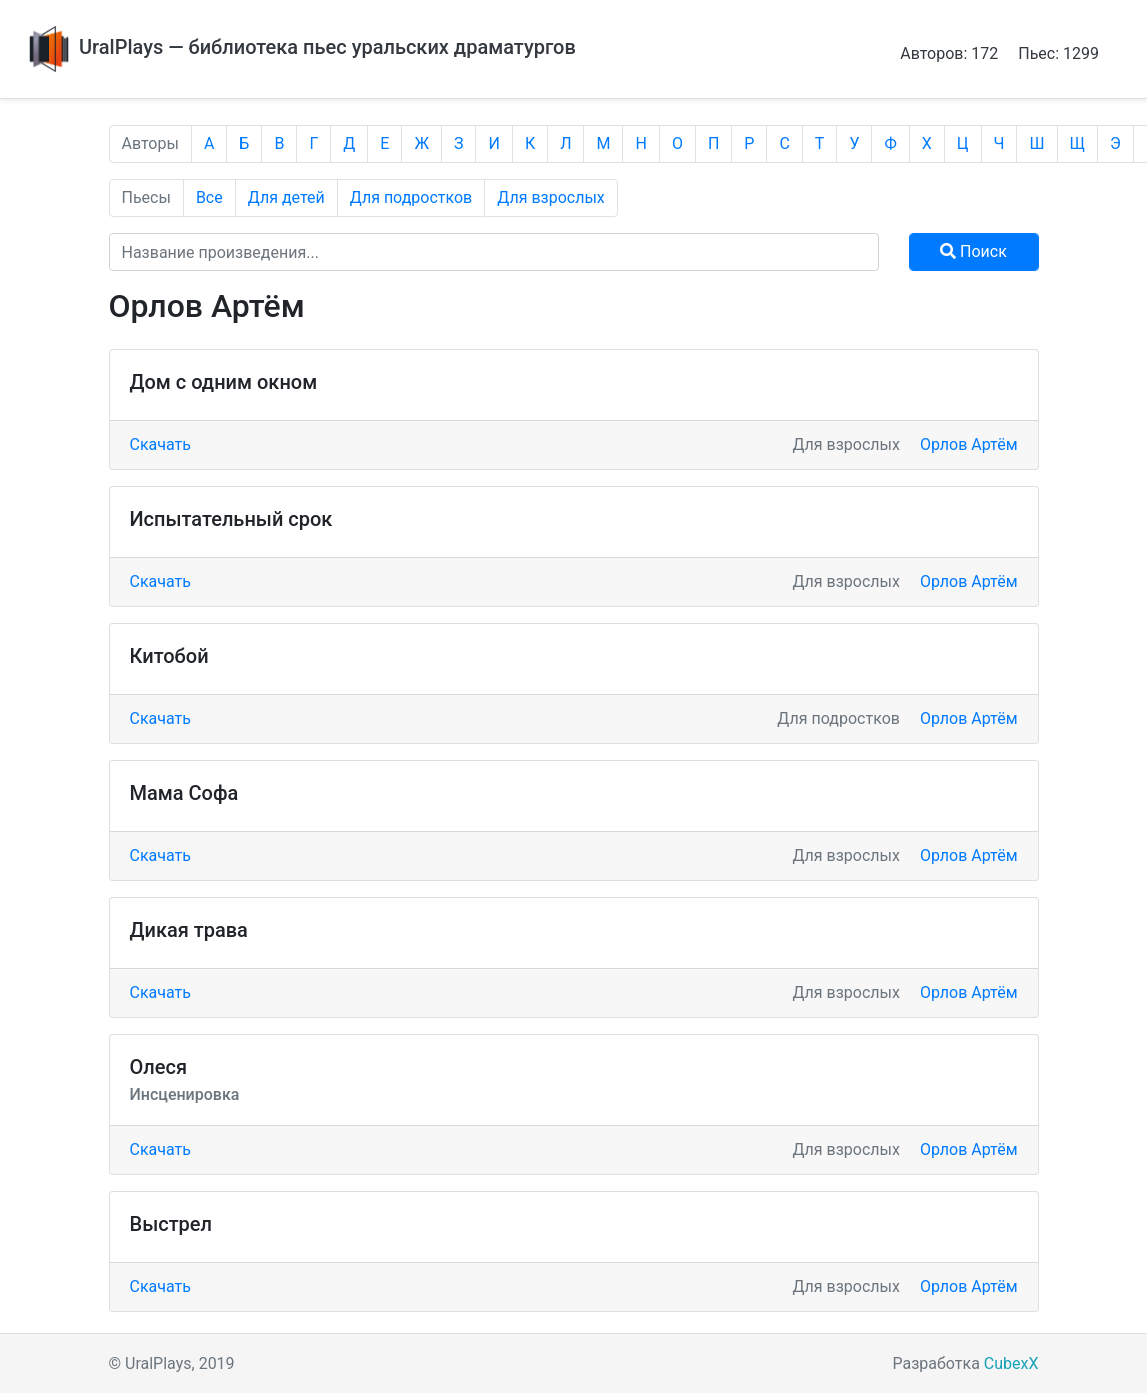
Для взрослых (551, 197)
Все (209, 197)
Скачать (160, 444)
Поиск (973, 251)
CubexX (1011, 1363)
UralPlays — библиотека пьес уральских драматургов (300, 47)
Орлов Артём (969, 444)
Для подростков (411, 197)
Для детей (286, 197)
